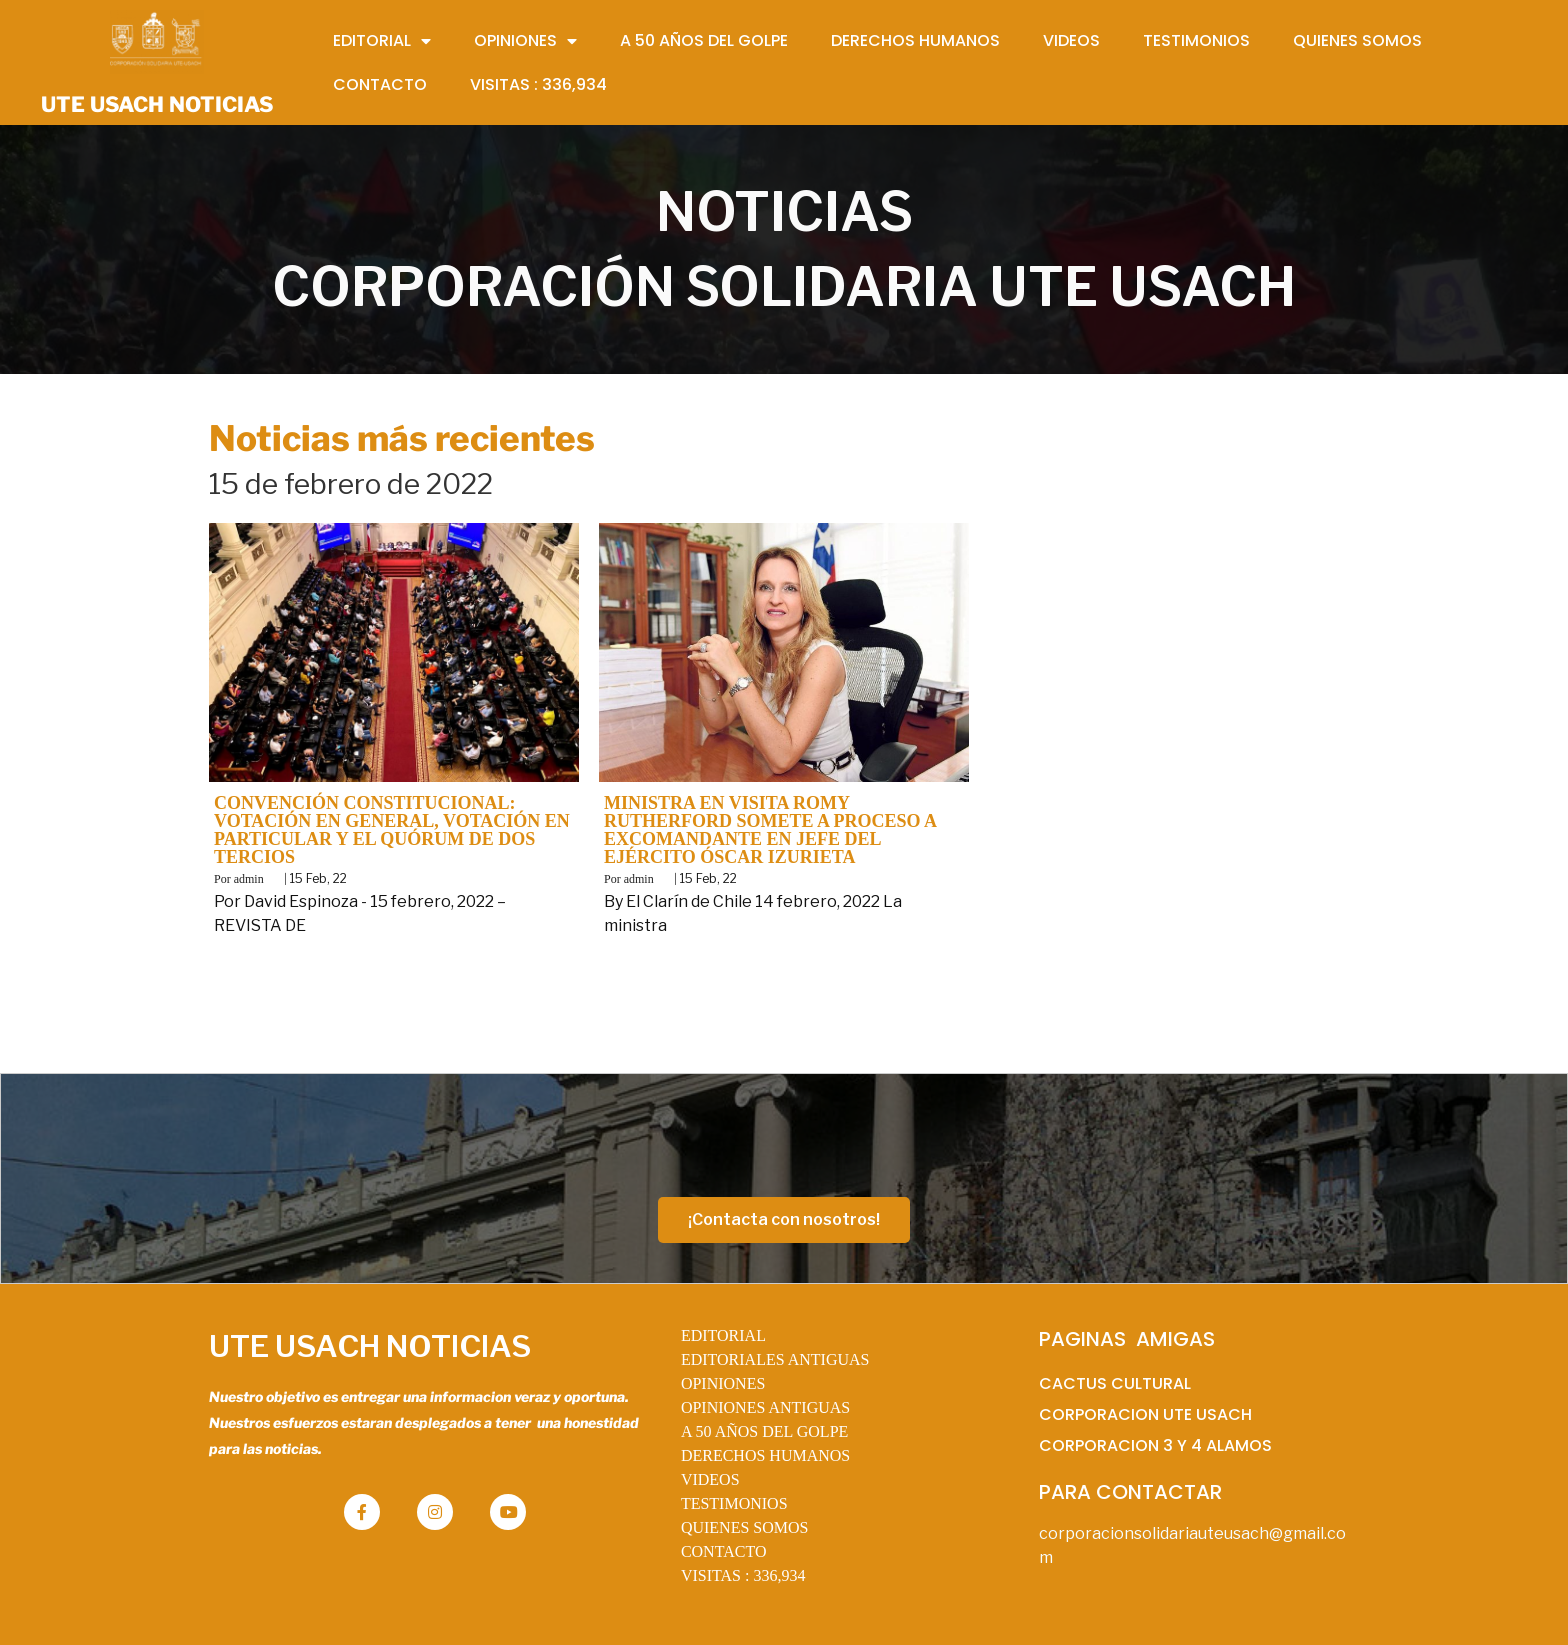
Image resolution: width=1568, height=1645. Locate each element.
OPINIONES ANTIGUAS (765, 1407)
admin (249, 879)
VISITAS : (743, 1575)
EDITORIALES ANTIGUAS (775, 1359)
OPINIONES (723, 1383)
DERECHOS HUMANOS (765, 1455)
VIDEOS (710, 1479)
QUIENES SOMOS (745, 1527)
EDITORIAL (723, 1335)
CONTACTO (724, 1551)
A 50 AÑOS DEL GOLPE (764, 1431)
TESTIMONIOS (734, 1503)
